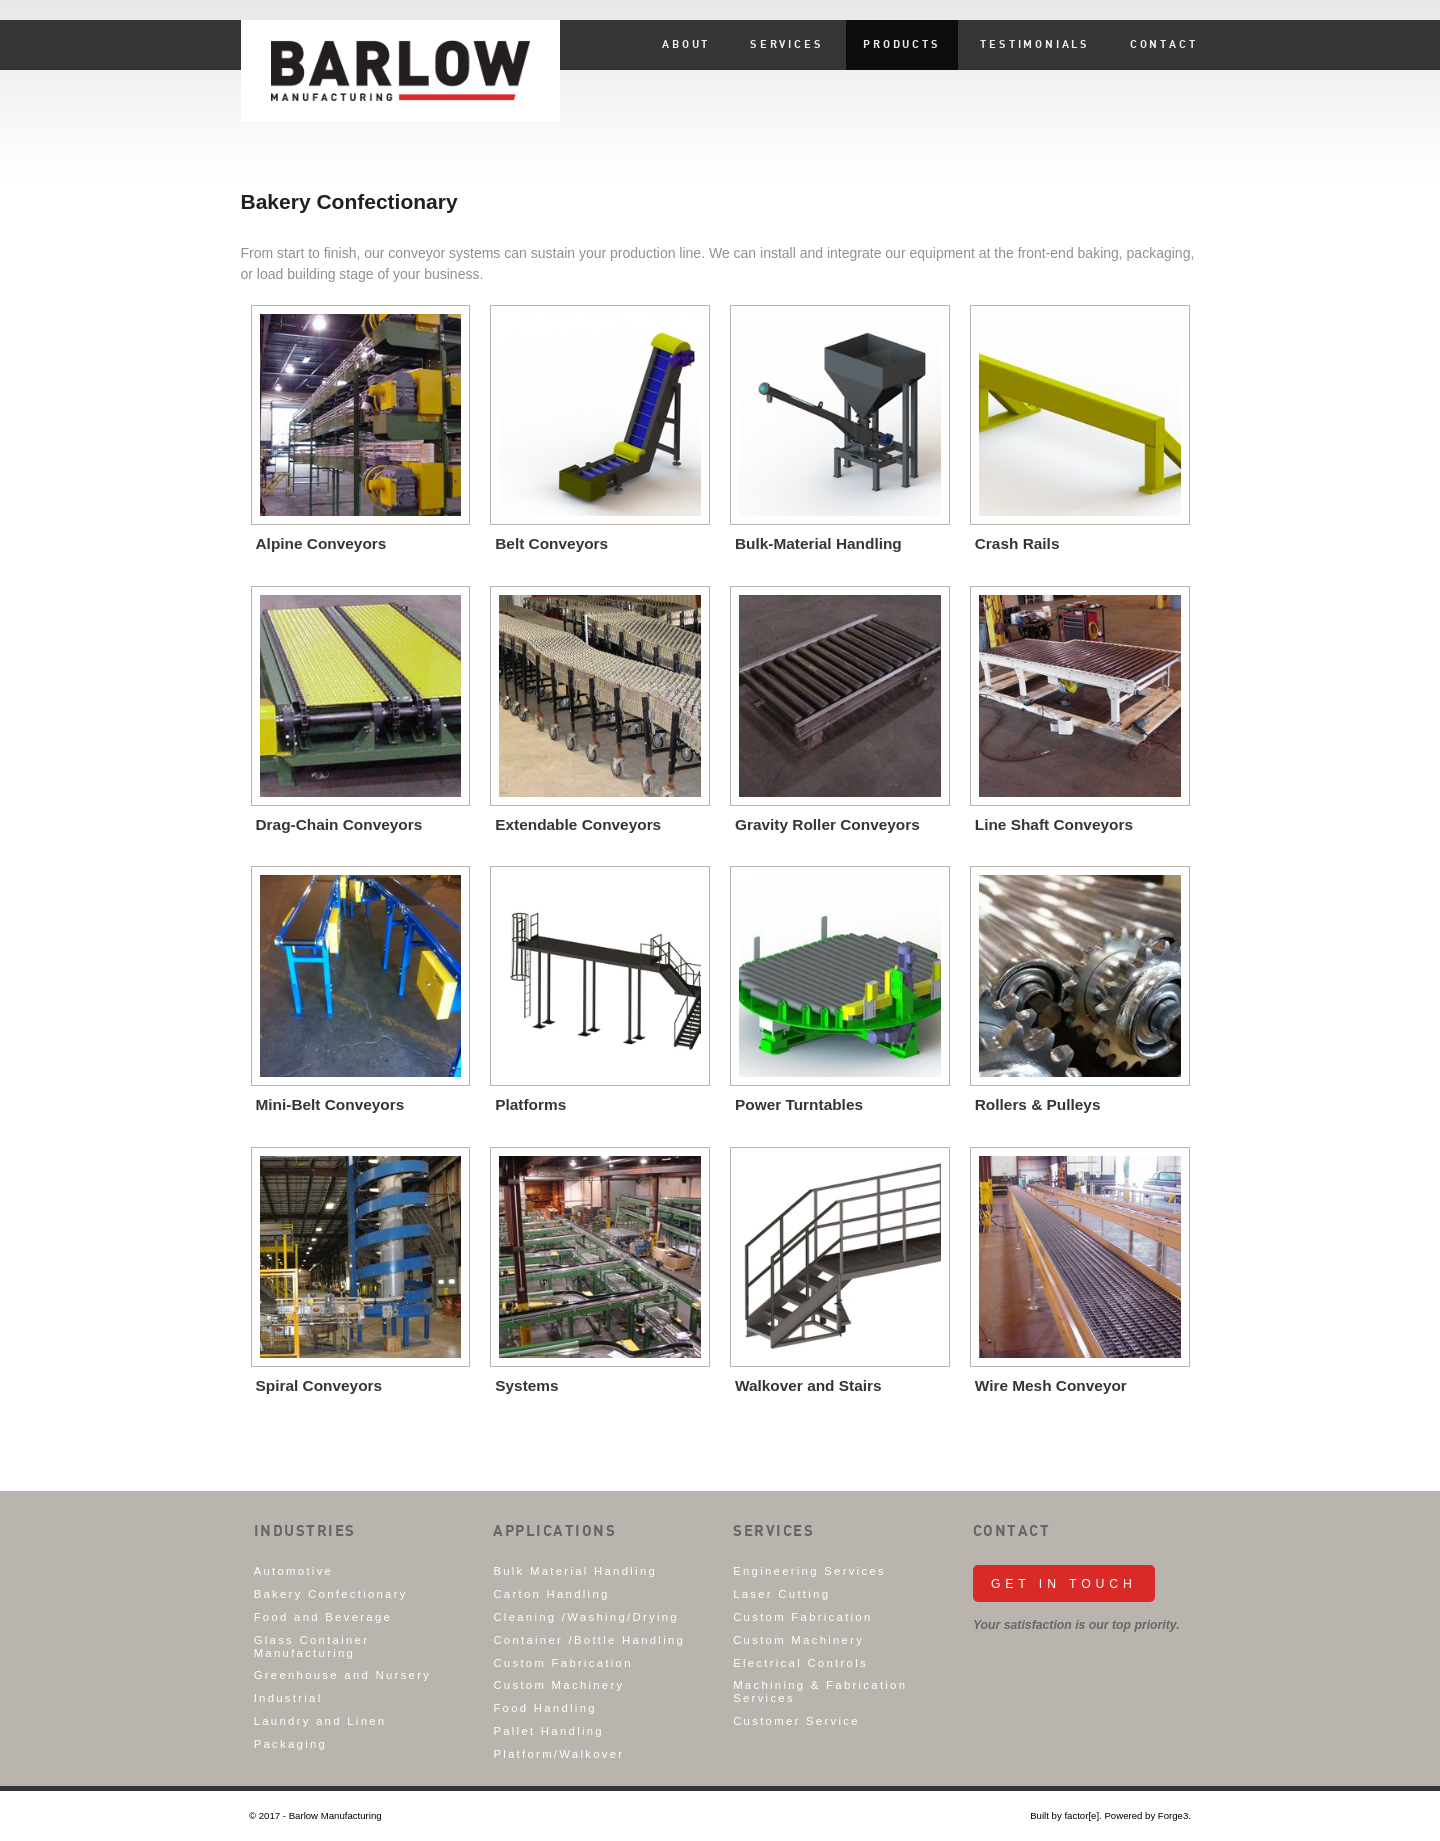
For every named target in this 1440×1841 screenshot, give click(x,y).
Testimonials (1035, 45)
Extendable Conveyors (578, 824)
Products (901, 45)
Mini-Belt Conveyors (330, 1104)
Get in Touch (1064, 1584)
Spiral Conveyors (319, 1385)
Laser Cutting (781, 1594)
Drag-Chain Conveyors (339, 824)
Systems (526, 1385)
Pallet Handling (548, 1731)
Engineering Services (809, 1571)
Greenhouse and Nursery (343, 1675)
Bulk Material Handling (575, 1571)
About (686, 45)
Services (786, 45)
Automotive (294, 1571)
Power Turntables (799, 1104)
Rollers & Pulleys (1038, 1104)
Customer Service (796, 1721)
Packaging (291, 1744)
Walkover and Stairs (808, 1385)
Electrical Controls (800, 1663)
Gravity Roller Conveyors (827, 824)
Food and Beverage (323, 1617)
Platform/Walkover (558, 1754)
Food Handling (544, 1708)
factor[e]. (1082, 1815)
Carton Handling (551, 1594)
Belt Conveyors (551, 543)
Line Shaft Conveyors (1054, 824)
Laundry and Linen (320, 1721)
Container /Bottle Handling (589, 1640)
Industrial (288, 1698)
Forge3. (1174, 1815)
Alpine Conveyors (321, 543)
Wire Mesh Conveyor (1051, 1385)
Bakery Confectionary (331, 1594)
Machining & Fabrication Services (820, 1691)
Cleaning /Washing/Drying (586, 1617)
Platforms (530, 1104)
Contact (1164, 45)
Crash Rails (1017, 543)
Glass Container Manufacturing (312, 1646)
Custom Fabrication (562, 1663)
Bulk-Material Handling (818, 543)
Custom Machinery (558, 1685)
